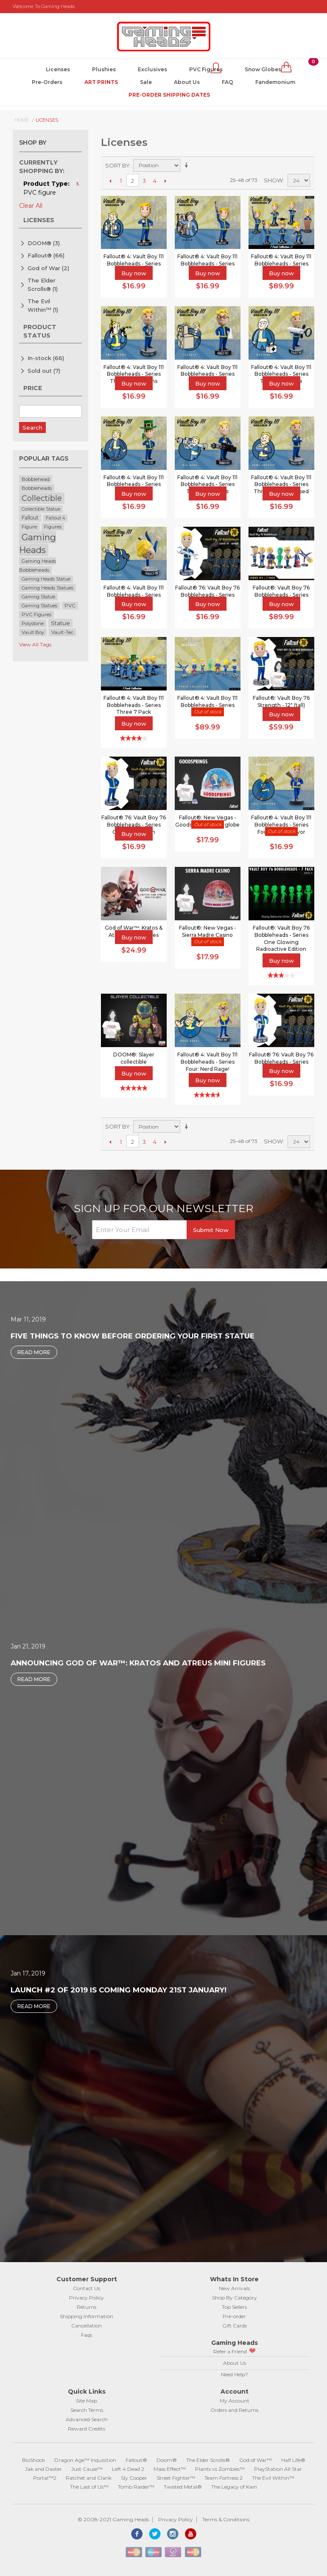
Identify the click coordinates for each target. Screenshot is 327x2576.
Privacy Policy (86, 2297)
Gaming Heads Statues (47, 588)
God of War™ (255, 2460)
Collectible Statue (41, 509)
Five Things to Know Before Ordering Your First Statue (132, 1336)
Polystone (33, 623)
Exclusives (152, 69)
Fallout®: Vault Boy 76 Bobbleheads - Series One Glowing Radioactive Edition (281, 938)
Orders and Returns (234, 2410)
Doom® (167, 2460)
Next (165, 180)
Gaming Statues (39, 606)
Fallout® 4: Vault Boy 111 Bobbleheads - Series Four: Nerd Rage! (207, 1061)
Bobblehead (36, 479)
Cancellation (86, 2325)
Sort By (117, 165)
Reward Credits (86, 2428)
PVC (69, 606)
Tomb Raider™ (136, 2487)
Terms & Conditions (225, 2519)
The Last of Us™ (89, 2487)
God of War (48, 268)
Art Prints (101, 82)
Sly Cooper (134, 2478)
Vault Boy (33, 632)
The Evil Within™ (43, 305)
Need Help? (234, 2374)
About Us (187, 82)
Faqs (86, 2335)
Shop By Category (234, 2297)
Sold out (44, 370)
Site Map (86, 2400)
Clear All (30, 206)
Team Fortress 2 (223, 2478)
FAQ (227, 82)
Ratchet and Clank (89, 2478)
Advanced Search (87, 2419)
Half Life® (293, 2460)
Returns (86, 2307)
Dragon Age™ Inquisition (85, 2460)
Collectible (42, 498)
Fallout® (46, 255)
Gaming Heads (37, 543)
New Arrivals (234, 2288)
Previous (110, 180)
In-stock (46, 358)
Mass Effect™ (170, 2469)
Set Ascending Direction (188, 165)
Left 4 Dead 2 (128, 2469)
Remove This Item (77, 183)
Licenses (58, 69)
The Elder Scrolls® (43, 284)
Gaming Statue (38, 597)
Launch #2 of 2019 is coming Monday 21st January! (118, 1990)
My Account (234, 2400)
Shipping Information (86, 2316)
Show (273, 180)
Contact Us (86, 2288)
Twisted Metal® (183, 2487)
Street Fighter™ (176, 2478)
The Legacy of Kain (234, 2487)
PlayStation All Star (278, 2469)
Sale (146, 82)
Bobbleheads (37, 488)
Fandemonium (275, 82)
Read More (33, 1352)
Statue (60, 623)
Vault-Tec (62, 632)
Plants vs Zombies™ (220, 2469)
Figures (52, 527)
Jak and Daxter (43, 2469)
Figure (29, 527)
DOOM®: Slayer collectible (133, 1058)
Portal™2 (44, 2478)
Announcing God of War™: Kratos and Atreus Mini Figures (138, 1663)
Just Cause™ (87, 2469)
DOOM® (44, 243)
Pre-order (234, 2316)
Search (32, 427)
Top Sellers (234, 2307)
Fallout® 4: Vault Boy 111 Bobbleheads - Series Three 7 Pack (133, 705)
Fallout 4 (55, 518)
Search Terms (86, 2410)
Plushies (104, 69)
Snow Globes (263, 69)
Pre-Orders (47, 82)
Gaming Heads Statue (46, 579)
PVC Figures (206, 69)
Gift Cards (234, 2325)
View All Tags (35, 644)
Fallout (30, 517)
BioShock (33, 2460)
